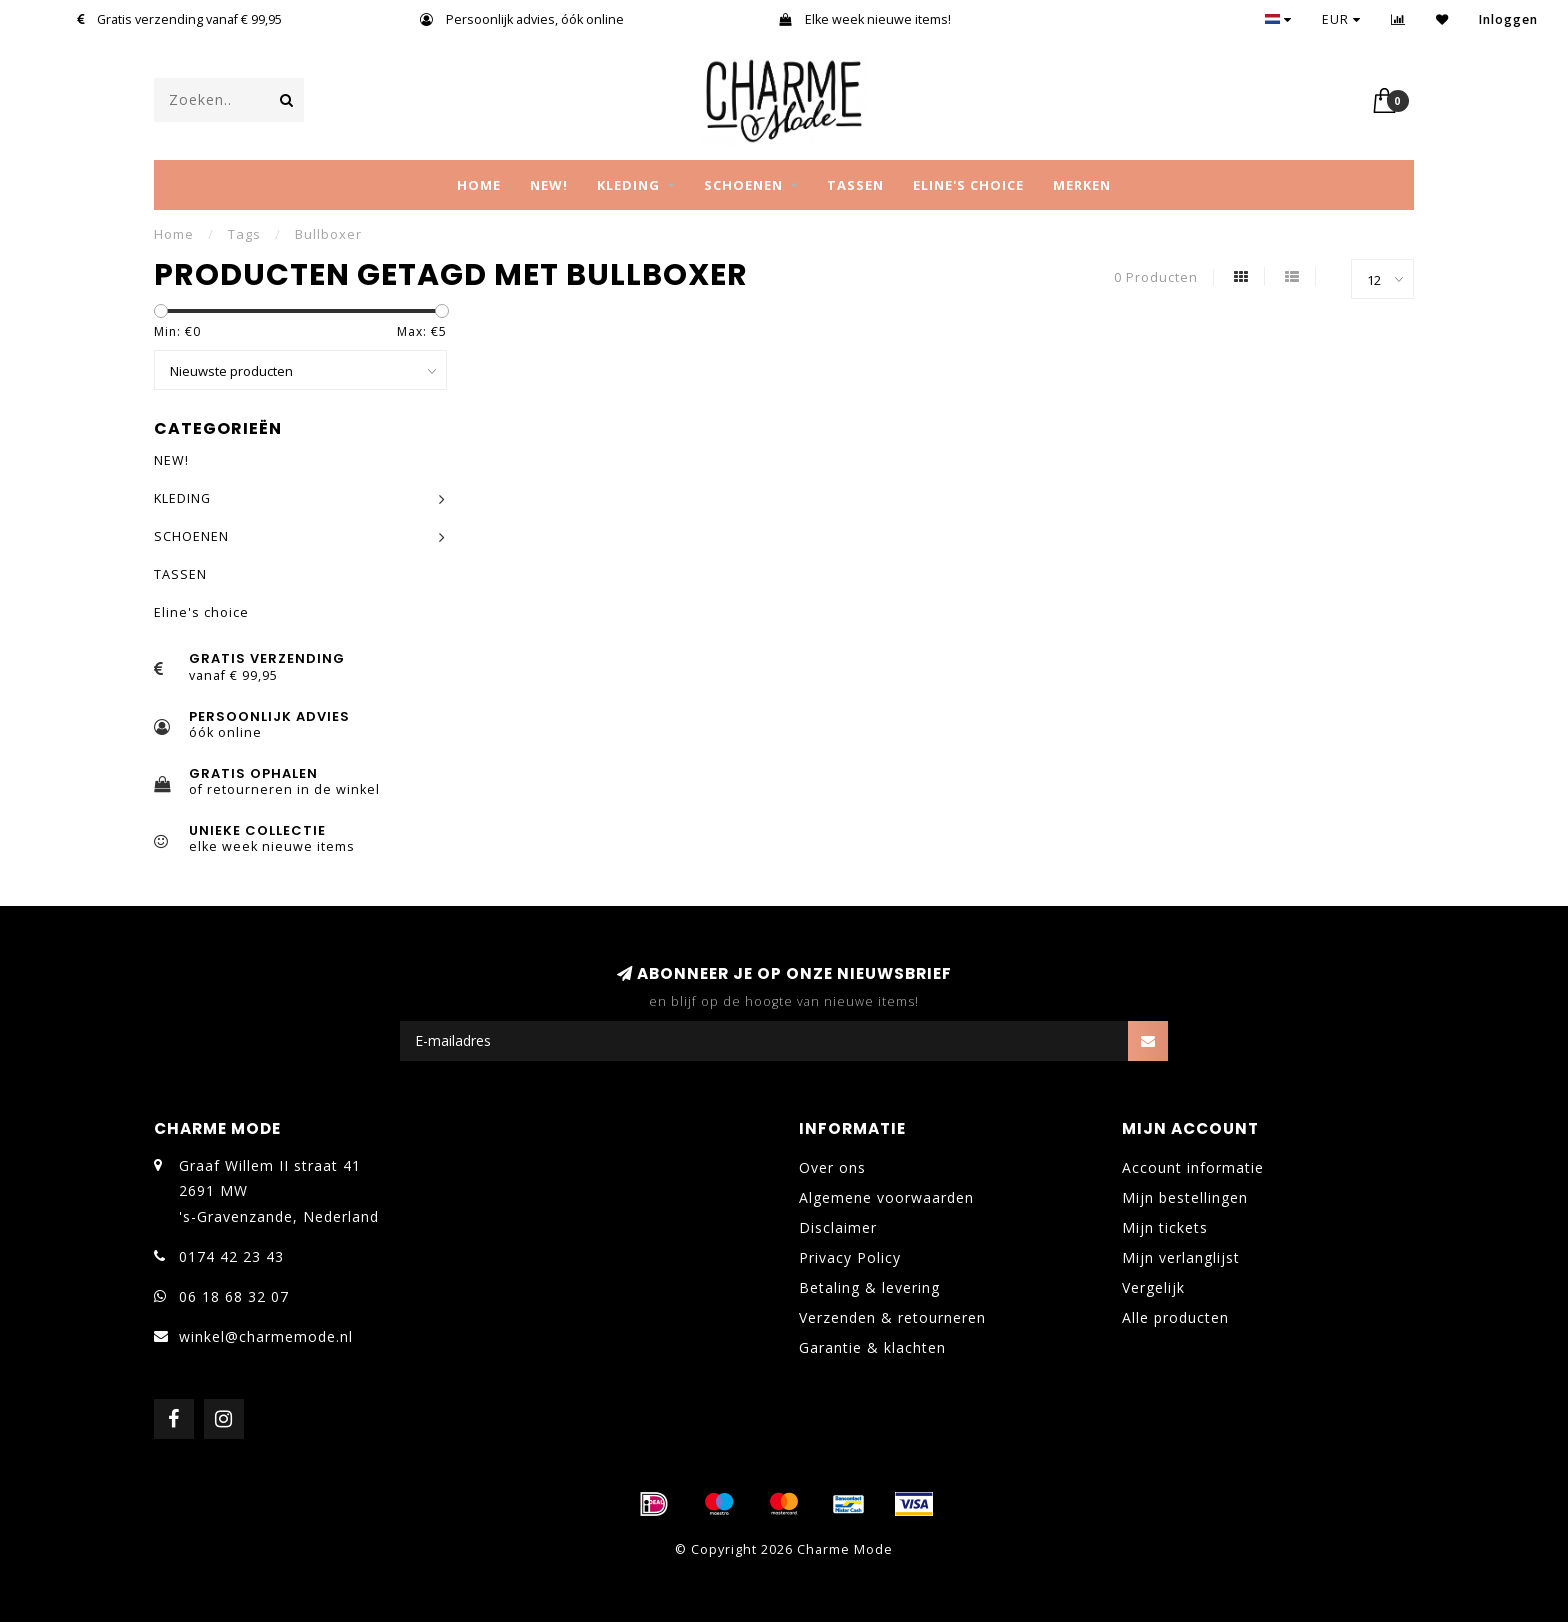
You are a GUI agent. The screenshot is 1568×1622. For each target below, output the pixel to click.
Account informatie (1193, 1167)
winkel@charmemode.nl (266, 1336)
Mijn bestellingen (1185, 1197)
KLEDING (628, 185)
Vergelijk (1153, 1287)
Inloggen (1508, 19)
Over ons (832, 1167)
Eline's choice (968, 185)
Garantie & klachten (872, 1347)
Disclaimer (838, 1227)
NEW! (549, 185)
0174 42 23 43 (231, 1256)
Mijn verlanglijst (1181, 1257)
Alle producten (1175, 1317)
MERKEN (1082, 185)
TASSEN (855, 185)
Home (479, 185)
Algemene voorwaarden (886, 1197)
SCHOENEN (743, 185)
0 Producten (1156, 277)
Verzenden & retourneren (892, 1317)
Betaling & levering (869, 1287)
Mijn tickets (1165, 1227)
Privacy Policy (850, 1257)
